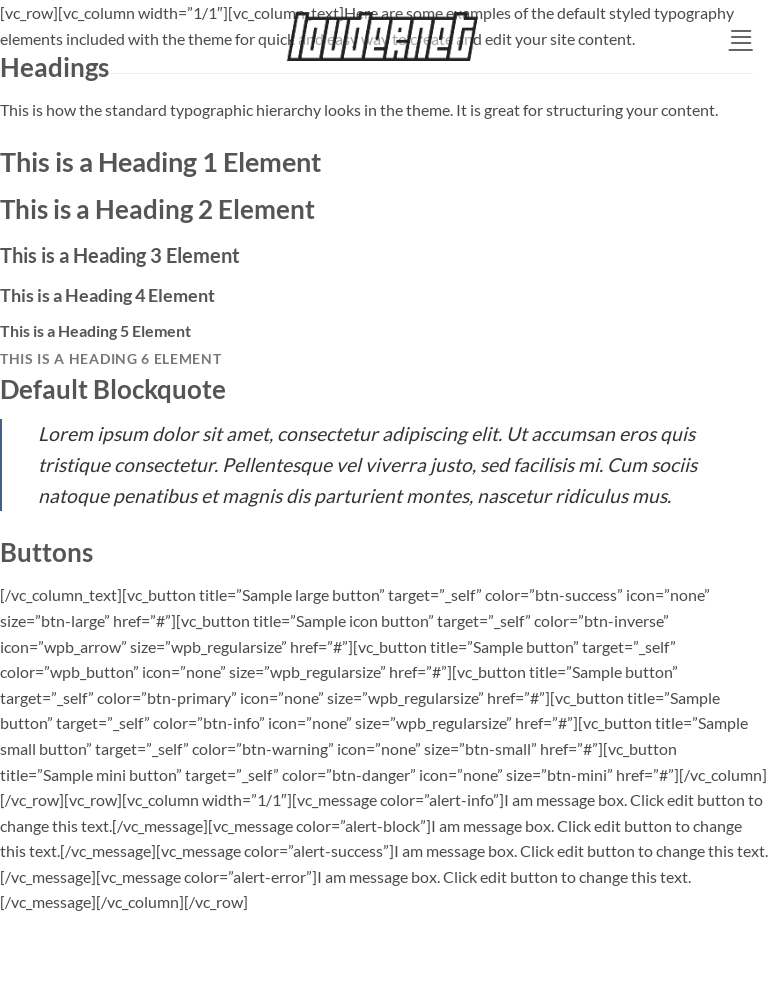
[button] (741, 36)
